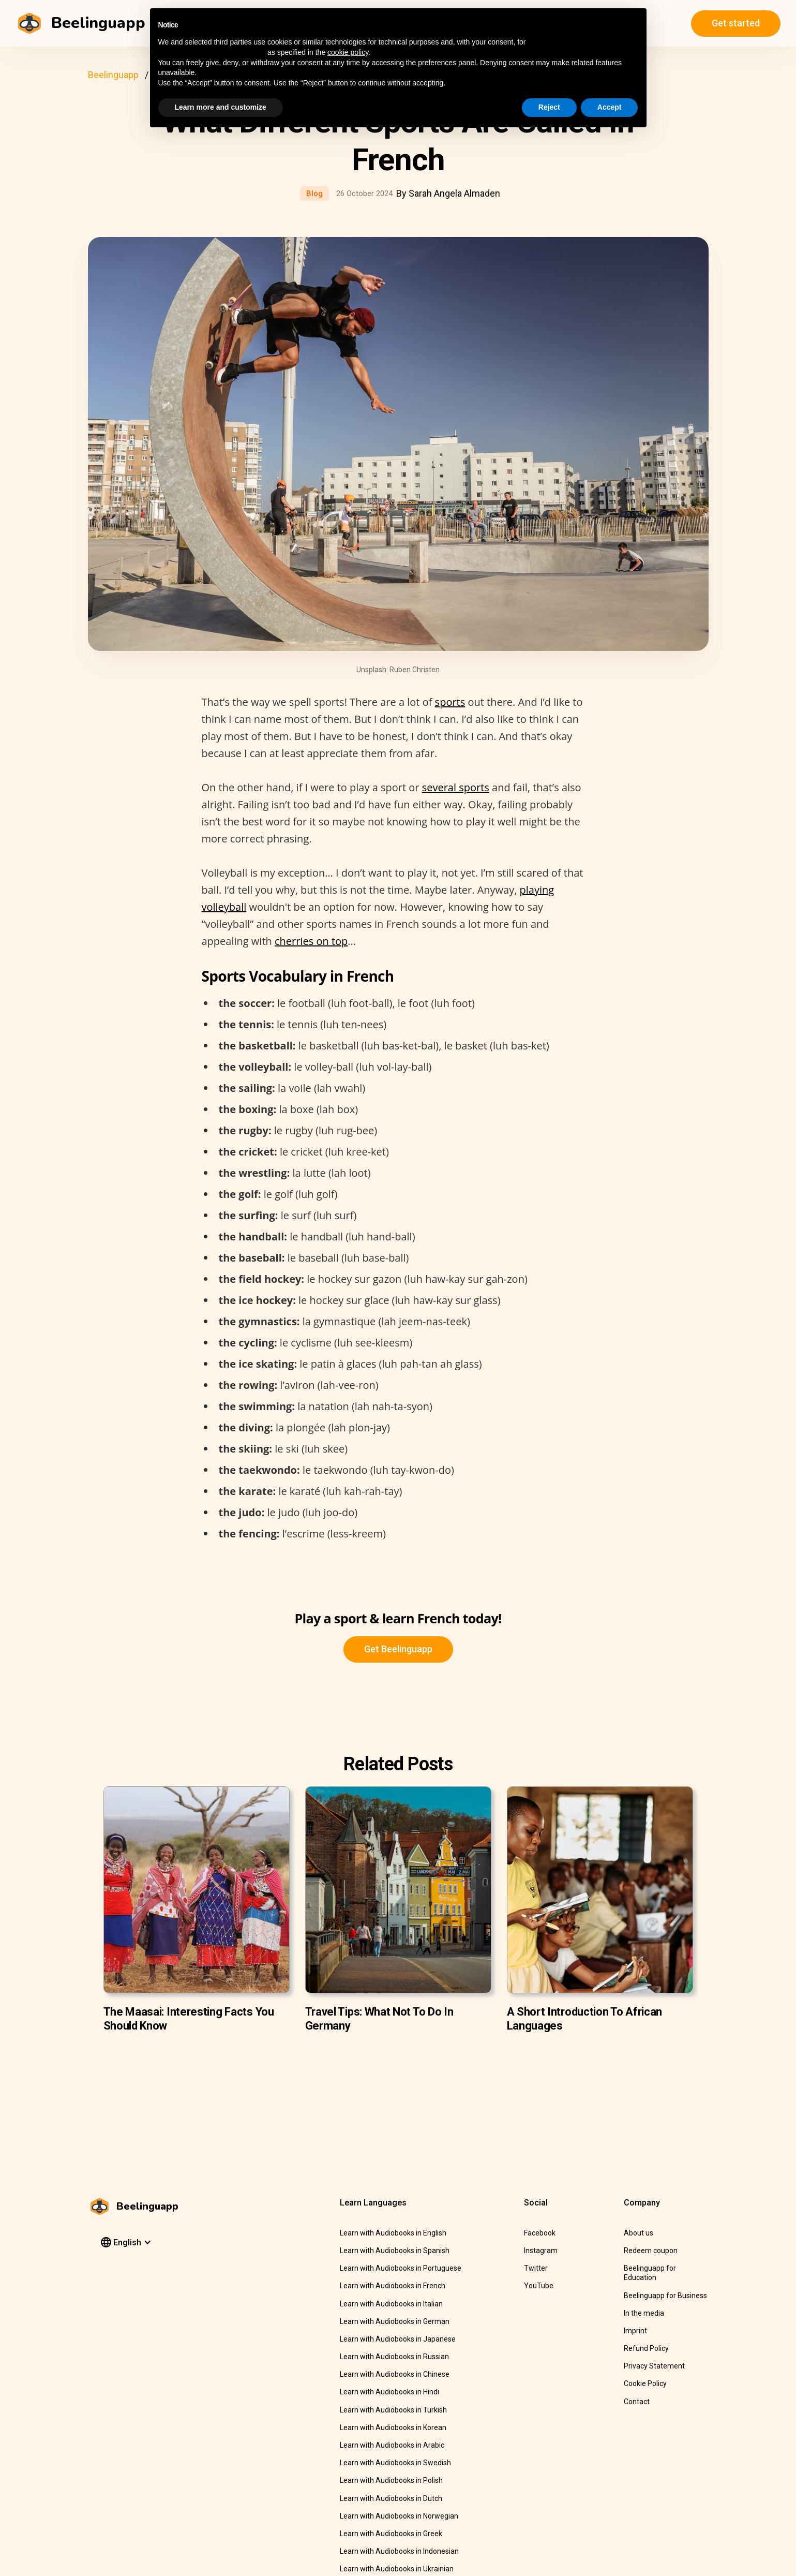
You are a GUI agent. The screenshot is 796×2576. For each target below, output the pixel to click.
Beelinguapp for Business (665, 2295)
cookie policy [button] (347, 52)
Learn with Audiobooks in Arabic (392, 2445)
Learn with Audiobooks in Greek (391, 2533)
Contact (637, 2401)
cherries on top (311, 941)
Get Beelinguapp (398, 1649)
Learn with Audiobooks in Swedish (395, 2463)
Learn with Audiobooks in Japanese (398, 2339)
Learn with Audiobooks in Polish (391, 2480)
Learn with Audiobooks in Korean (393, 2427)
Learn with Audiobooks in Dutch (391, 2498)
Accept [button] (609, 107)
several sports (455, 787)
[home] (82, 23)
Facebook (539, 2233)
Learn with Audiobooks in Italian (391, 2304)
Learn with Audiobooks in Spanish (394, 2250)
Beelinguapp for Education (650, 2273)
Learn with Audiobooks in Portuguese (400, 2268)
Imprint (635, 2331)
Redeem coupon (651, 2250)
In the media (644, 2313)
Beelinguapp (113, 74)
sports (450, 702)
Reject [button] (549, 107)
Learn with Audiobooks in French (392, 2286)
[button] (125, 2242)
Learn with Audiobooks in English (393, 2233)
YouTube (538, 2286)
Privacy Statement (654, 2366)
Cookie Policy (645, 2383)
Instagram (541, 2250)
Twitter (536, 2268)
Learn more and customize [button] (220, 107)
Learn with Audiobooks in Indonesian (399, 2551)
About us (638, 2233)
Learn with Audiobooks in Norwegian (399, 2516)
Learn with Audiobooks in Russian (394, 2356)
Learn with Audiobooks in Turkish (393, 2410)
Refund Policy (646, 2348)
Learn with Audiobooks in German (394, 2321)
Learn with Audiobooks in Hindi (389, 2392)
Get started (736, 23)
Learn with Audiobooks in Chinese (394, 2374)
